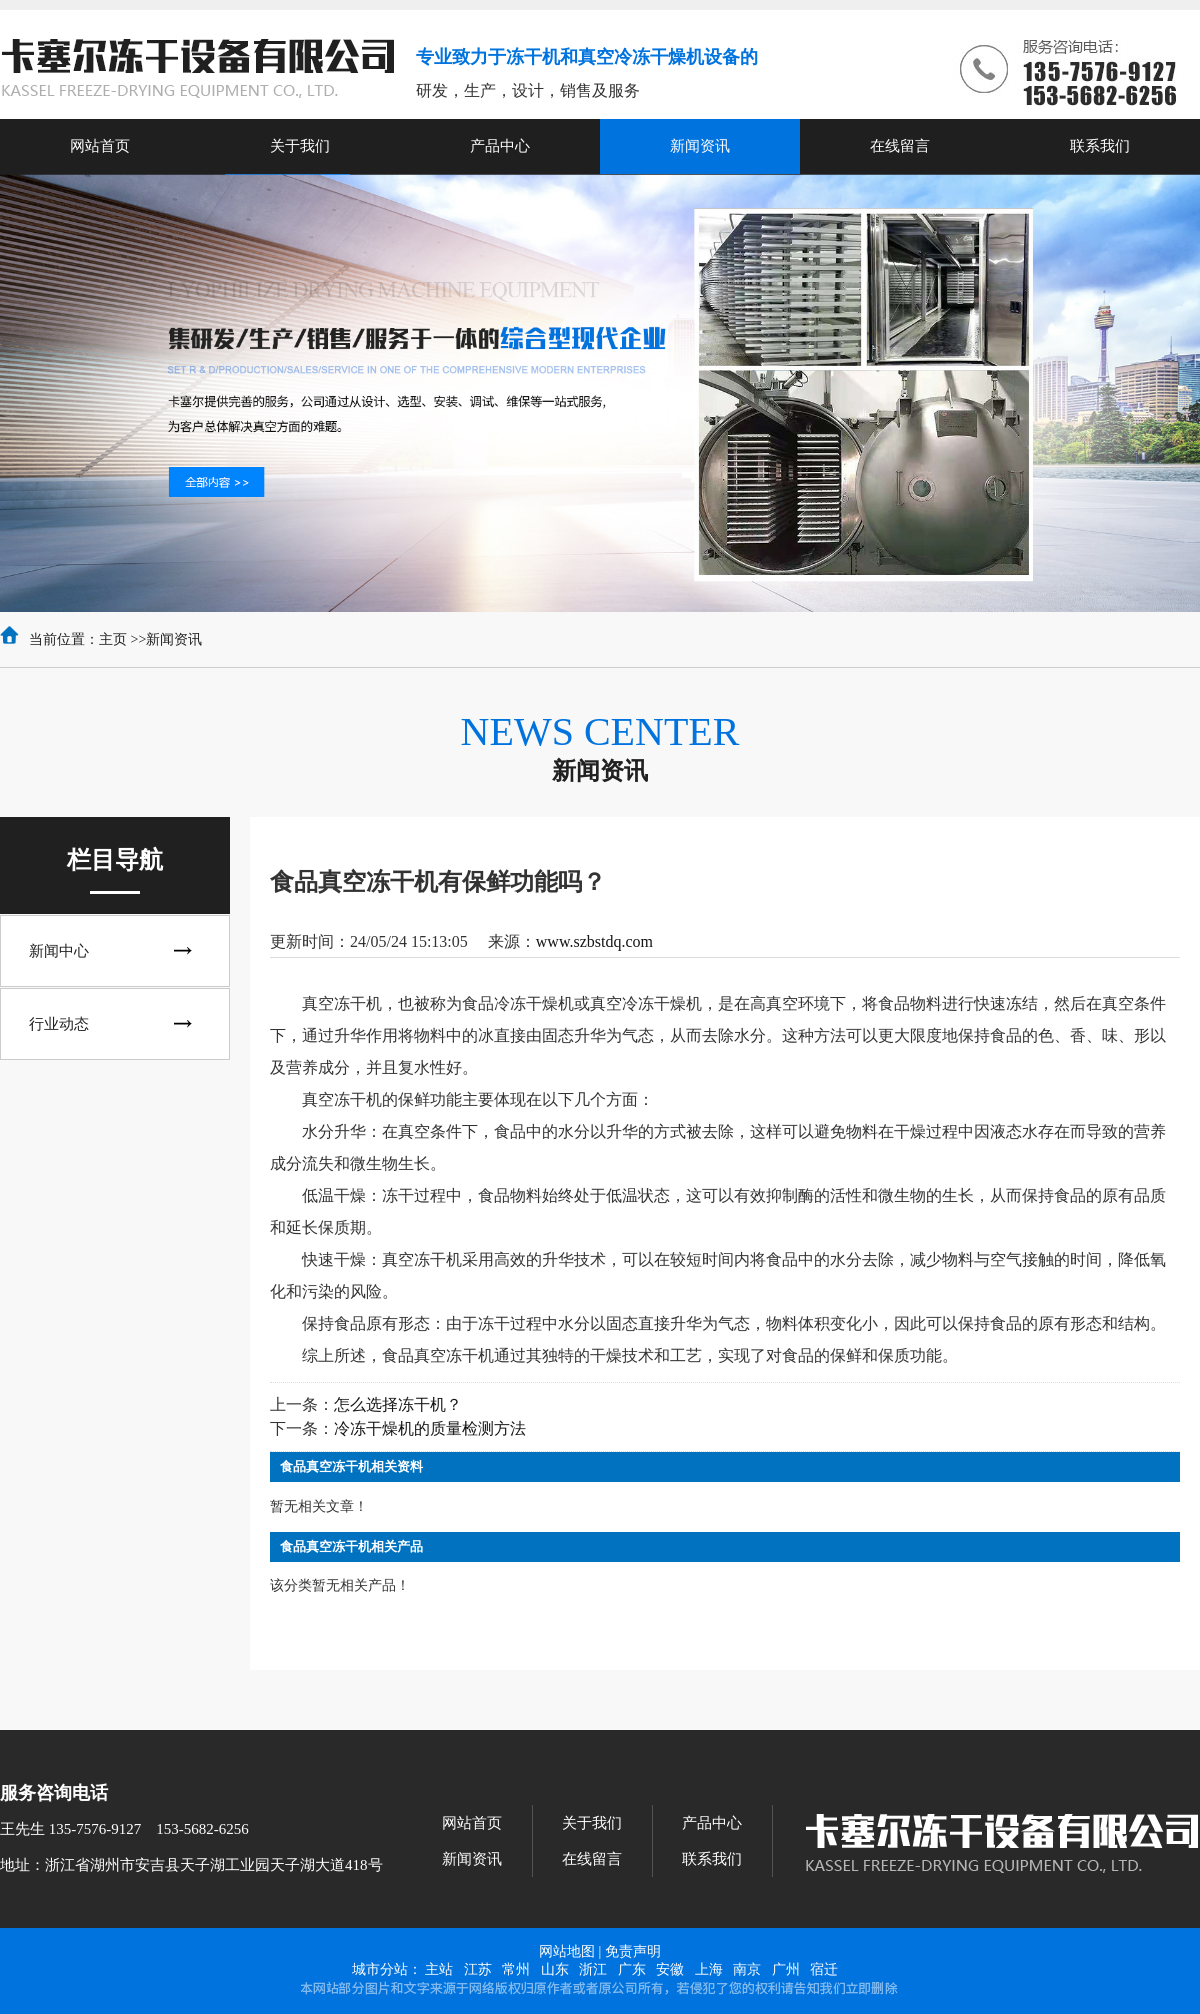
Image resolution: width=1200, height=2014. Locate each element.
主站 (439, 1969)
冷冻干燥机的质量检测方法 (430, 1428)
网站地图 (567, 1951)
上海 (709, 1969)
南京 (747, 1969)
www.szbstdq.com (594, 941)
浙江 (593, 1969)
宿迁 (824, 1969)
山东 (555, 1969)
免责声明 (633, 1951)
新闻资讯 (174, 639)
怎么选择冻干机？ (398, 1404)
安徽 (670, 1969)
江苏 (478, 1969)
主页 (113, 639)
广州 (786, 1969)
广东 (632, 1969)
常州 (516, 1969)
